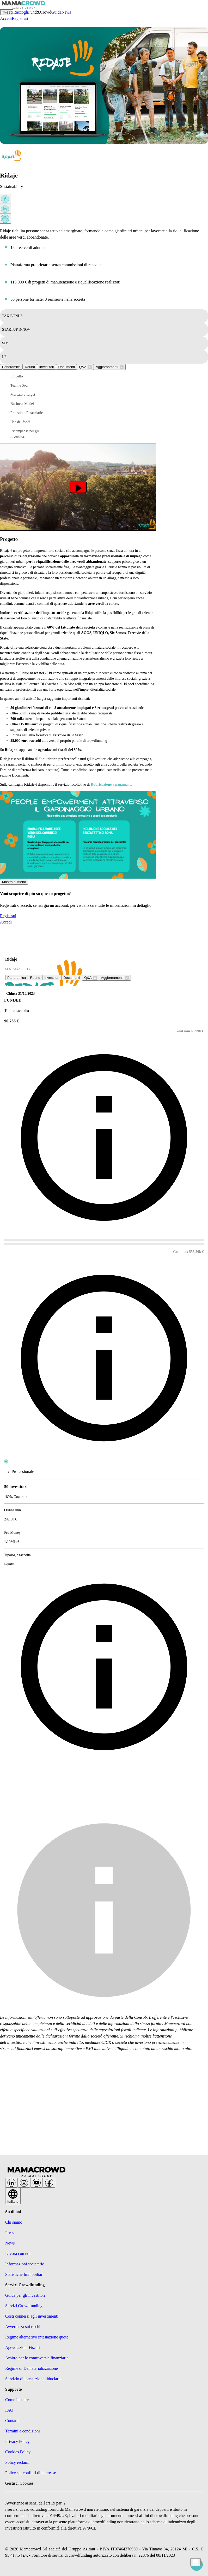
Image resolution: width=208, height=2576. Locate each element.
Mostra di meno (14, 882)
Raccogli (20, 12)
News (66, 12)
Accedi (6, 18)
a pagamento (122, 784)
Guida (56, 12)
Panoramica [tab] (11, 367)
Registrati (20, 18)
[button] (31, 376)
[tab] (85, 367)
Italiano (13, 2198)
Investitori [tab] (46, 367)
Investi (7, 12)
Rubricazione (101, 784)
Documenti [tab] (66, 367)
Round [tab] (30, 367)
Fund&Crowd (39, 12)
